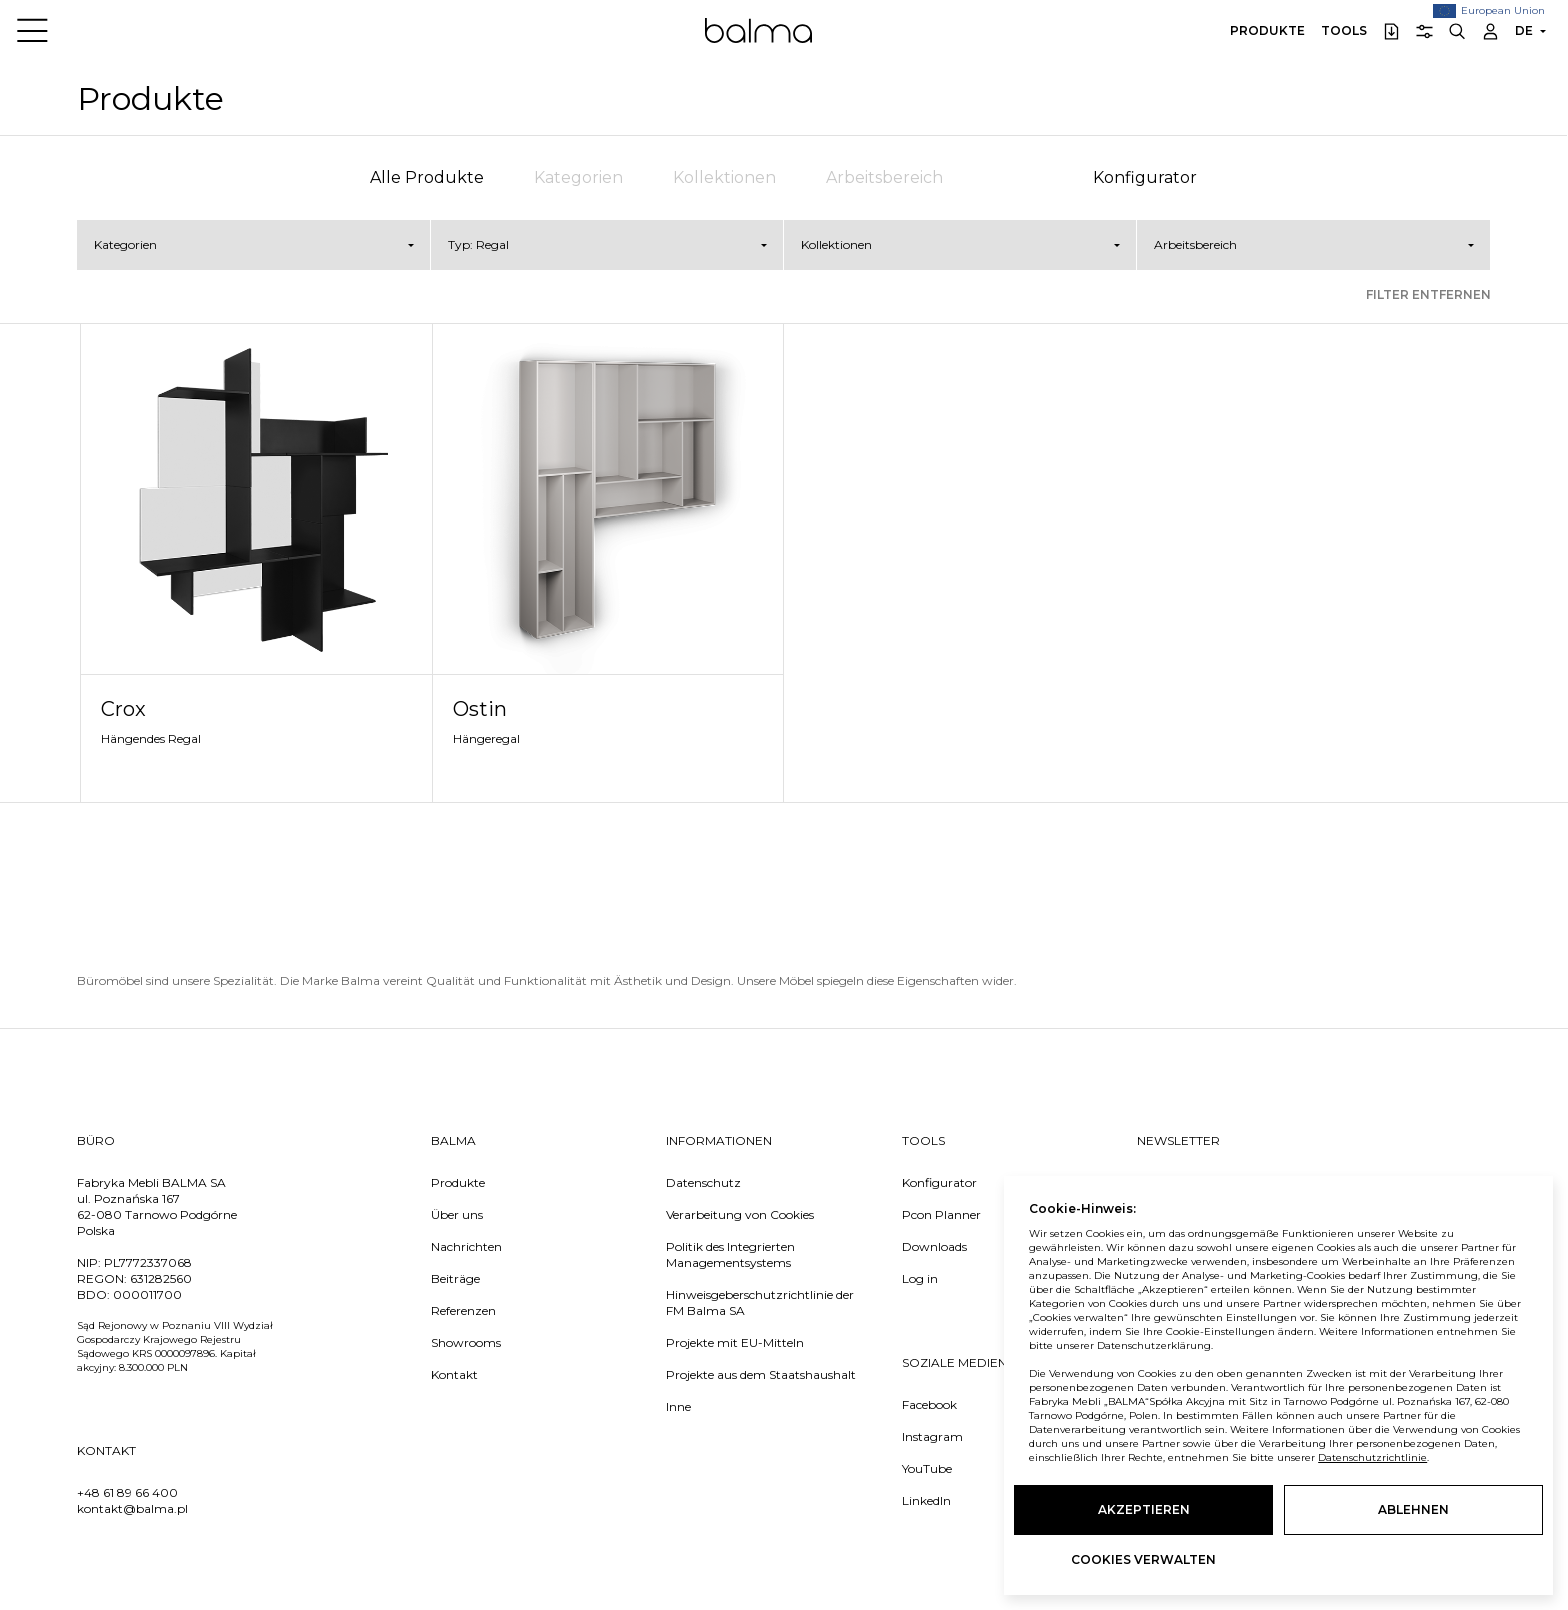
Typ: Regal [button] (478, 244)
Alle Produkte (427, 177)
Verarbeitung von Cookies (740, 1214)
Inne (678, 1406)
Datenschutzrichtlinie (1372, 1457)
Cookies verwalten (1143, 1559)
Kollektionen (724, 177)
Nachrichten (466, 1246)
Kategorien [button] (125, 244)
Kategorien (578, 177)
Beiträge (455, 1278)
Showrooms (466, 1342)
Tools (1344, 30)
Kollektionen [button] (836, 244)
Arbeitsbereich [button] (1195, 244)
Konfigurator (1145, 177)
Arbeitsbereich (884, 177)
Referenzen (463, 1310)
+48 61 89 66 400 (127, 1492)
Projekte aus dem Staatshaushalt (761, 1374)
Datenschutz (703, 1182)
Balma (758, 30)
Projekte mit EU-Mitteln (735, 1342)
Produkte (1267, 30)
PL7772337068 (148, 1262)
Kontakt (454, 1374)
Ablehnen (1413, 1509)
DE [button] (1524, 30)
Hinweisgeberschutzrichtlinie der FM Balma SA (760, 1302)
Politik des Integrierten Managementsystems (730, 1254)
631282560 (161, 1278)
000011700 (147, 1294)
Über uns (457, 1214)
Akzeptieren (1144, 1509)
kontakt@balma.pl (132, 1508)
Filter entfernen (1428, 294)
